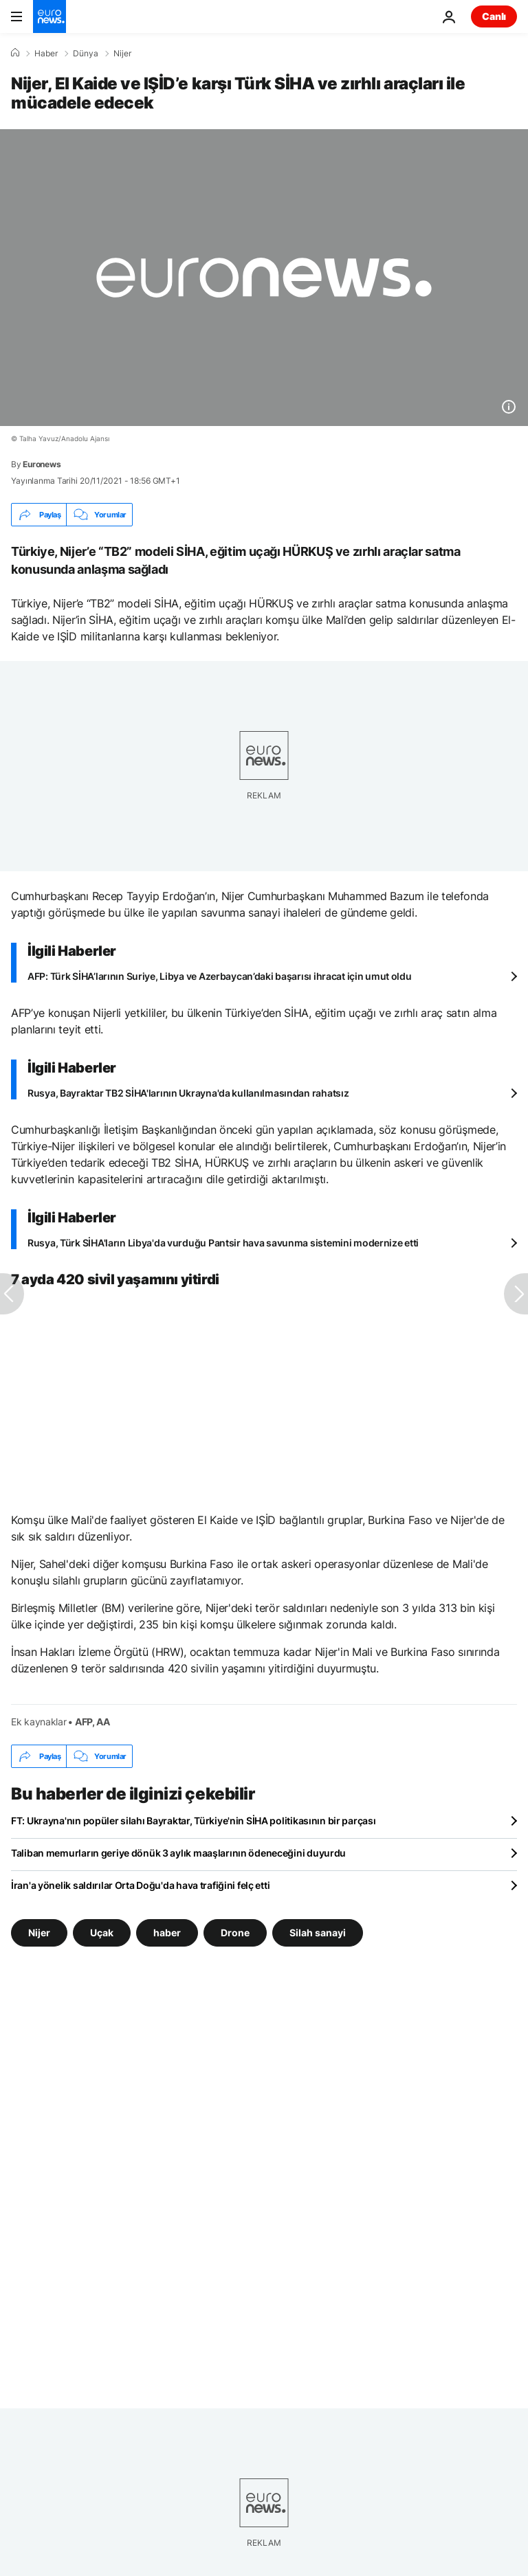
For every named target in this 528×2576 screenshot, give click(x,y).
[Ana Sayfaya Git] (49, 16)
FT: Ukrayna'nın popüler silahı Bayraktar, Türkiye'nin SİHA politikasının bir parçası (193, 1820)
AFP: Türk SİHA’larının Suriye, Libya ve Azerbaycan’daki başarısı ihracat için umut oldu (220, 976)
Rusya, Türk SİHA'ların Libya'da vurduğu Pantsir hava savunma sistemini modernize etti (223, 1242)
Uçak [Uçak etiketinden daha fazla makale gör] (101, 1932)
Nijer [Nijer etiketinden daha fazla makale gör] (39, 1932)
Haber (46, 53)
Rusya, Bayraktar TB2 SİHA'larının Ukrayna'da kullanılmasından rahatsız (188, 1093)
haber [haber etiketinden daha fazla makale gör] (167, 1932)
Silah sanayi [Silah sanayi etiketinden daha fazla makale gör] (317, 1932)
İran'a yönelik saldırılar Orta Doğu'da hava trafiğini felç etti (140, 1885)
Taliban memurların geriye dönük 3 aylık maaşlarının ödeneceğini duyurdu (178, 1853)
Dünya (85, 53)
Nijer (122, 53)
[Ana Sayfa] (15, 53)
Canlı (494, 16)
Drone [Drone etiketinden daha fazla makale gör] (235, 1932)
